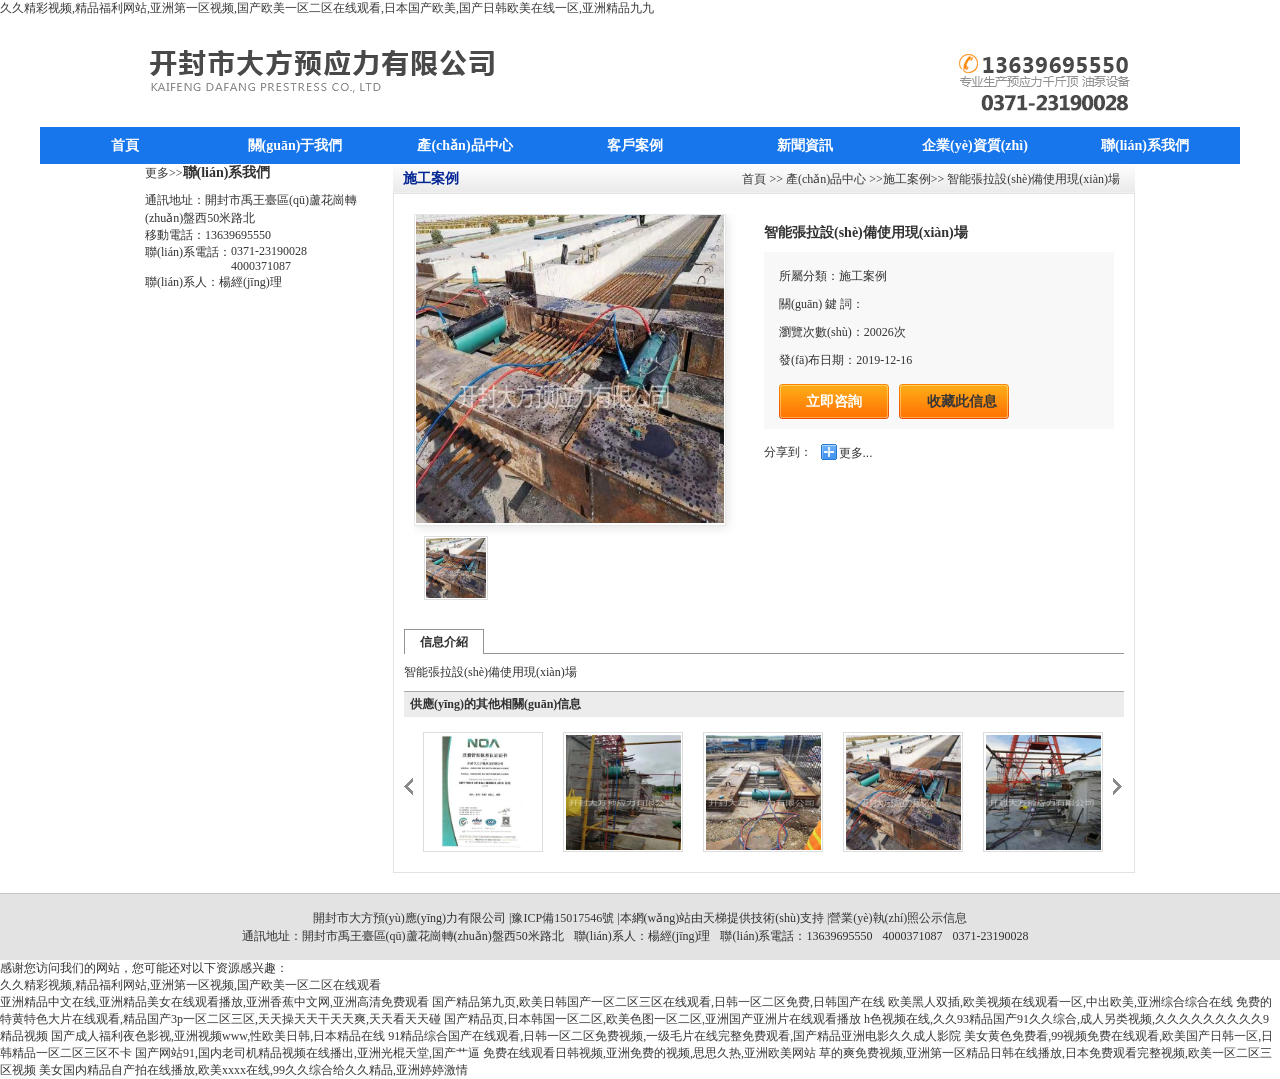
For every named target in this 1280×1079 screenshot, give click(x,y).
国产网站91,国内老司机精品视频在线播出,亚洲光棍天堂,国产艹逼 (307, 1053)
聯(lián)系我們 (1145, 145)
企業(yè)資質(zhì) (975, 145)
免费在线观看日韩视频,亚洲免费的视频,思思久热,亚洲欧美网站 (649, 1053)
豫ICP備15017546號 (562, 918)
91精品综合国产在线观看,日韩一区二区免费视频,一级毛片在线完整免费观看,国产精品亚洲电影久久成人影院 (674, 1036)
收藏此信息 (962, 401)
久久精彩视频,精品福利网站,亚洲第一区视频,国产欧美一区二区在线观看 (190, 985)
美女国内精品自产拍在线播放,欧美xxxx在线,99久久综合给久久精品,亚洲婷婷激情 (253, 1070)
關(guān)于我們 (295, 145)
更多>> (164, 173)
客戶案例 (635, 145)
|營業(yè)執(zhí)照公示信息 (895, 918)
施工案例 (907, 179)
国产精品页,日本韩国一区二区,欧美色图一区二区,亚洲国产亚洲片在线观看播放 (652, 1019)
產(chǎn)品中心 (464, 145)
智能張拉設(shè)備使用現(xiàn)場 (1032, 179)
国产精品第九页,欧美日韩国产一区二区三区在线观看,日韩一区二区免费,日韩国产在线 (658, 1002)
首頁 (125, 145)
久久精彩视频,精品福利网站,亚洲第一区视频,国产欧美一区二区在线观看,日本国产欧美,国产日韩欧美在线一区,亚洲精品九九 (327, 8)
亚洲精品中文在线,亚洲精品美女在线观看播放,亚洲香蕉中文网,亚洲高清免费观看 (214, 1002)
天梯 (715, 918)
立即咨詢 (834, 401)
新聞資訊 (805, 145)
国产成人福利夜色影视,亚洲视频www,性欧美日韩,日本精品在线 (218, 1036)
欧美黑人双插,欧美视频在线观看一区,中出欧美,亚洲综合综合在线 (1060, 1002)
